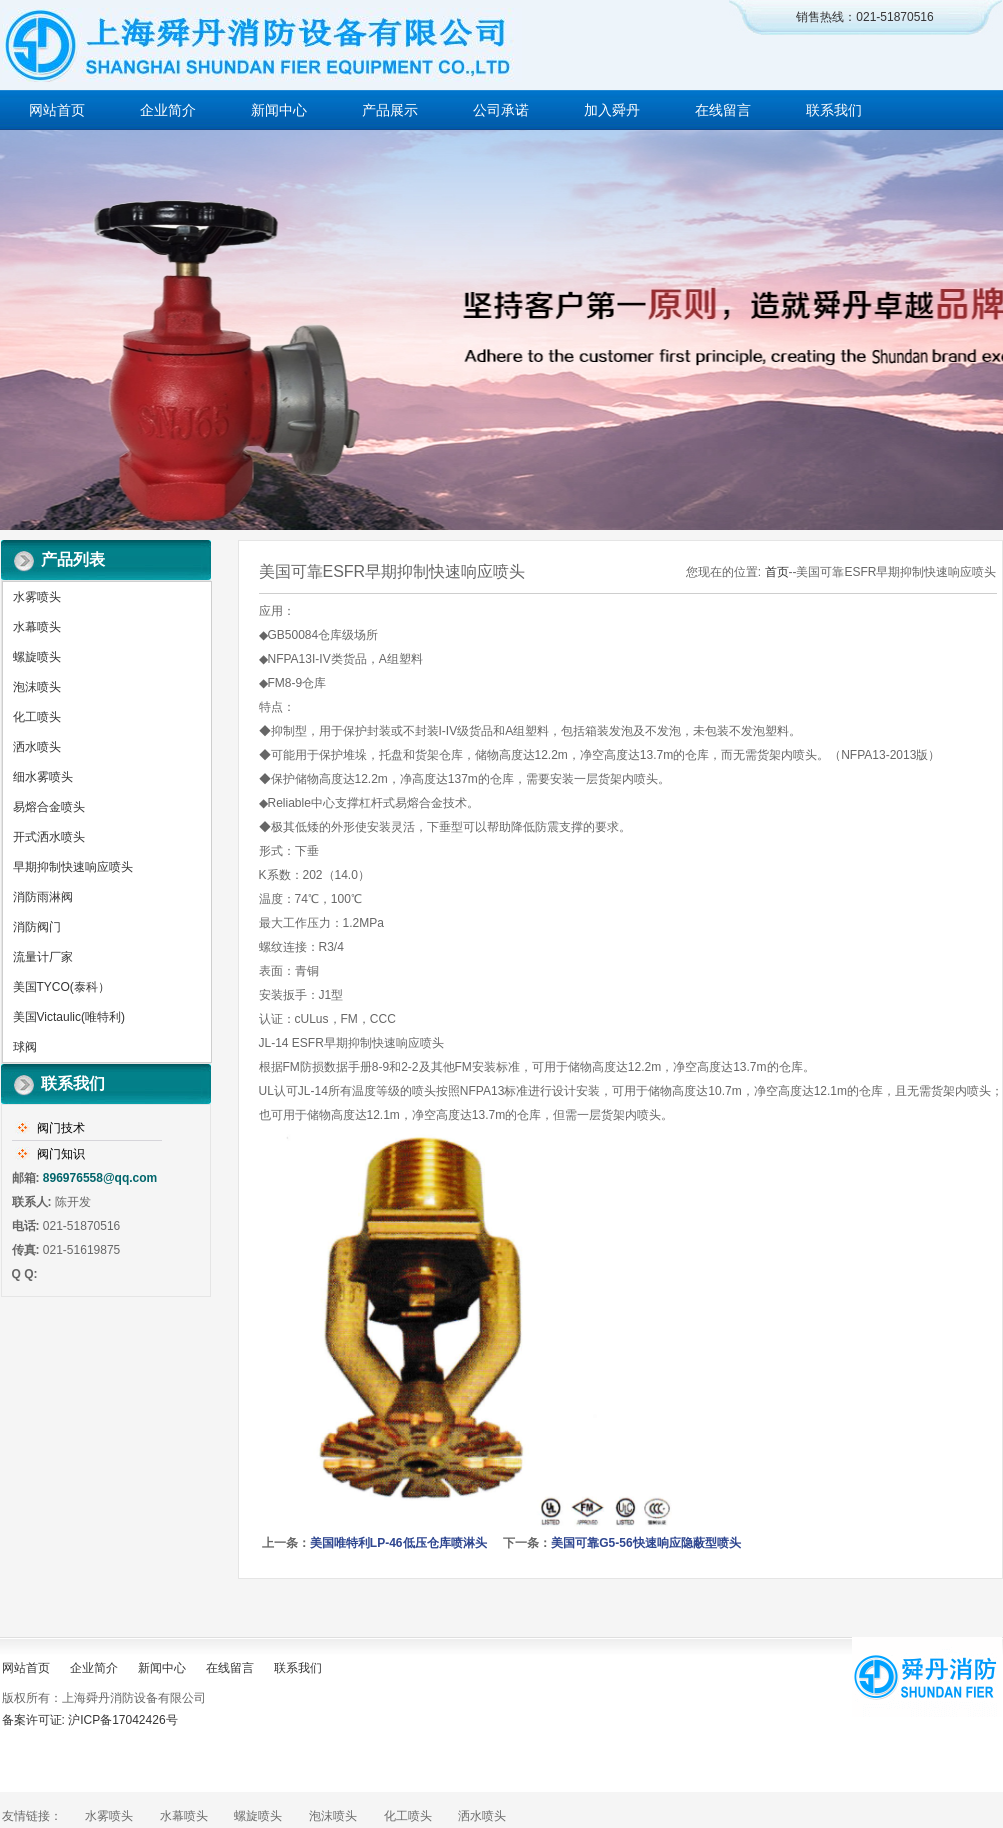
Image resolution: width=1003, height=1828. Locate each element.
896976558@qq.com (100, 1178)
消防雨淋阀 (43, 897)
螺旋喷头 (37, 657)
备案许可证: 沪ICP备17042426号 (90, 1720)
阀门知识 (61, 1154)
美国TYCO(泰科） (61, 987)
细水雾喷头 (43, 777)
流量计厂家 (43, 957)
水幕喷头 (37, 627)
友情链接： (32, 1816)
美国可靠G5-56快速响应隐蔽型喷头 (645, 1543)
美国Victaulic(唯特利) (69, 1017)
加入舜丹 (612, 110)
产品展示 (390, 110)
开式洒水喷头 (49, 837)
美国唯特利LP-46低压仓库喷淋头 (398, 1543)
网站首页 (57, 110)
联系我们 (834, 110)
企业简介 (168, 110)
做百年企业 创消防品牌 (501, 330)
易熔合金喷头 (49, 807)
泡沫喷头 (37, 687)
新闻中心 (279, 110)
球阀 (25, 1047)
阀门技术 (61, 1128)
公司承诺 (501, 110)
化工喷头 (37, 717)
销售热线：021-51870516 (864, 17)
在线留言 (723, 110)
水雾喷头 (37, 597)
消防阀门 (37, 927)
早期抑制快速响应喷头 (73, 867)
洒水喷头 (37, 747)
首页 (777, 572)
